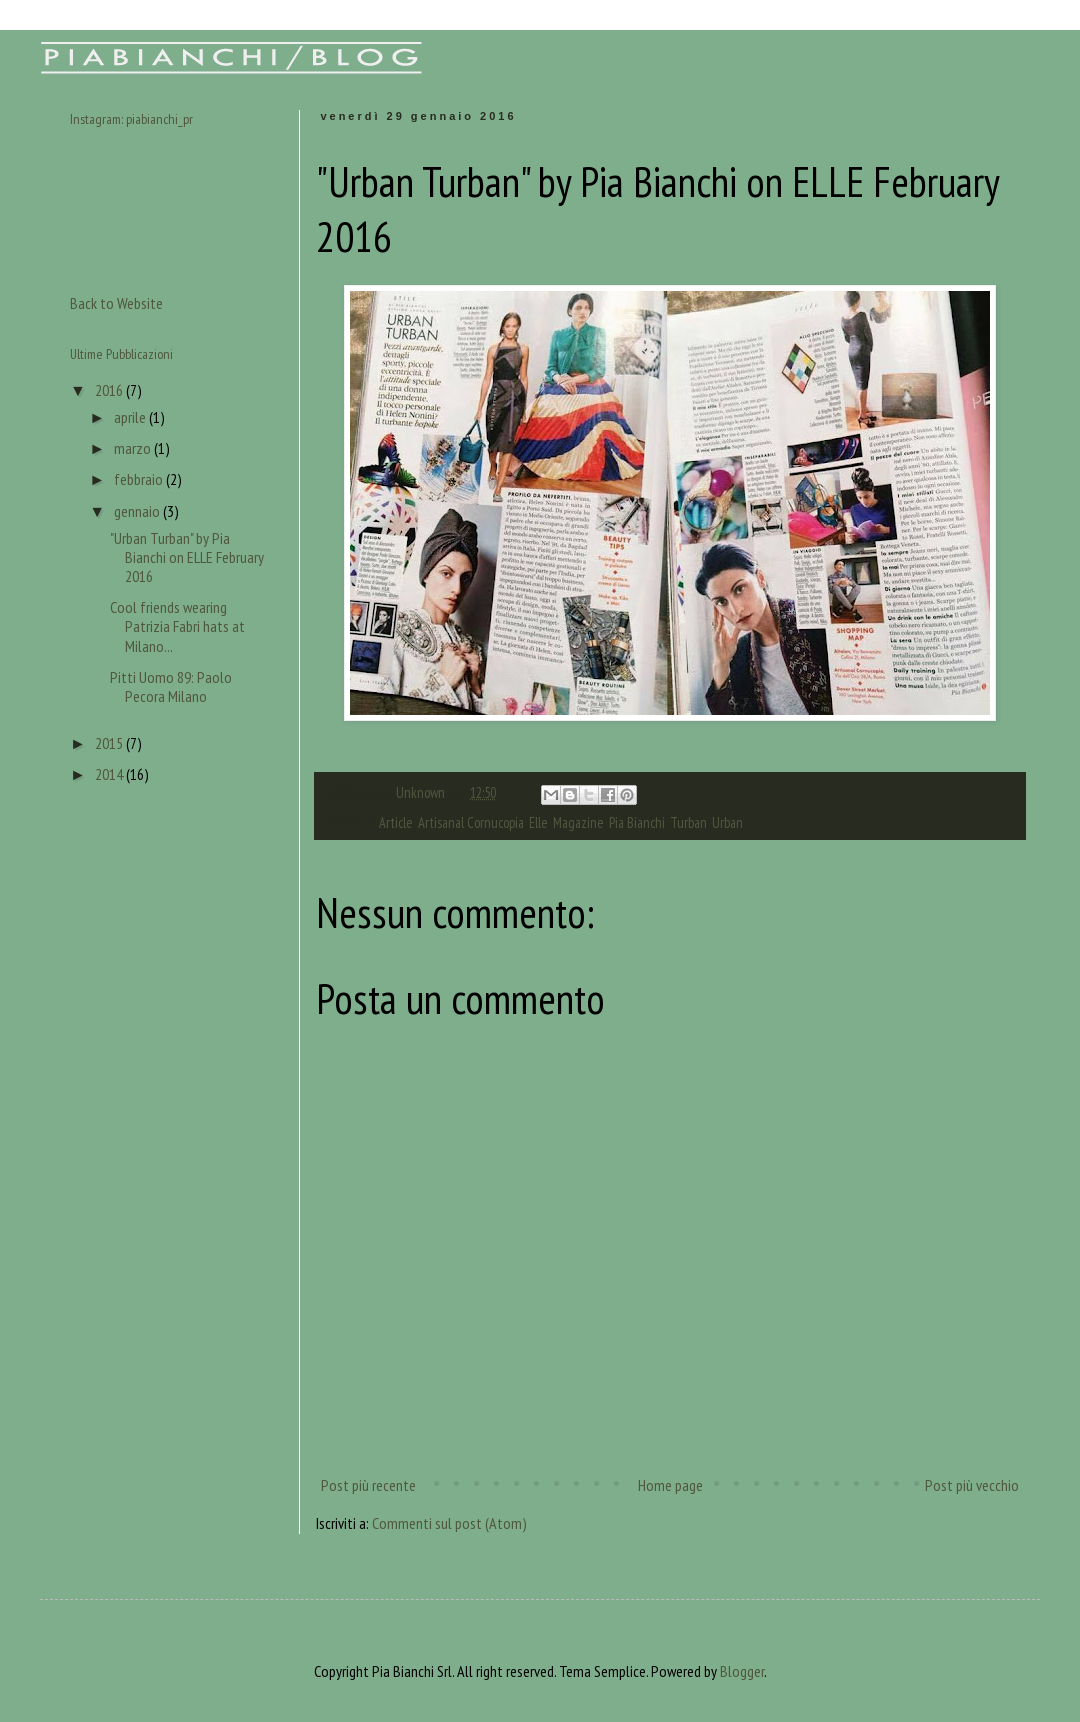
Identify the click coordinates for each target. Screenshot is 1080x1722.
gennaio (138, 511)
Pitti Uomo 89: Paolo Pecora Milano (171, 686)
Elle (538, 822)
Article (396, 822)
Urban (727, 822)
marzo (134, 448)
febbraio (140, 479)
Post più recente (368, 1485)
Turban (688, 822)
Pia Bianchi (637, 822)
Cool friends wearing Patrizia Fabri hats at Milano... (177, 626)
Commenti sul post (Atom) (449, 1523)
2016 (110, 390)
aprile (131, 417)
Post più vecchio (972, 1485)
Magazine (578, 822)
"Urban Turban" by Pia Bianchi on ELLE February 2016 (187, 557)
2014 (110, 774)
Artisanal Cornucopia (471, 822)
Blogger (742, 1671)
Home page (670, 1485)
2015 (110, 743)
